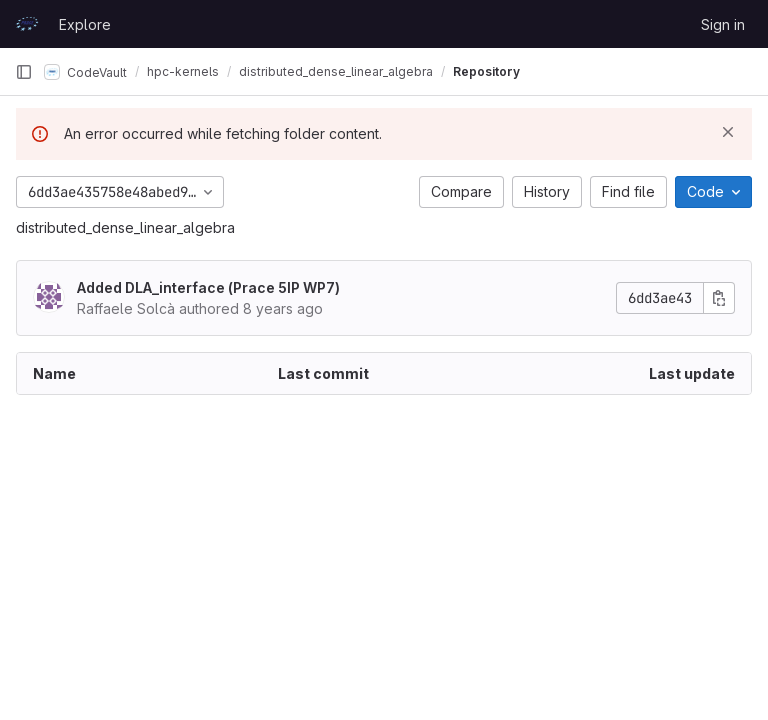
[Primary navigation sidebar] (24, 72)
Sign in (723, 24)
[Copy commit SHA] (719, 298)
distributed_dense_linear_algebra (125, 227)
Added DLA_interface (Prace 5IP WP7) (208, 287)
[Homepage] (27, 24)
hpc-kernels (183, 71)
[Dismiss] (728, 132)
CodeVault (85, 72)
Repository (486, 71)
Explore (85, 24)
